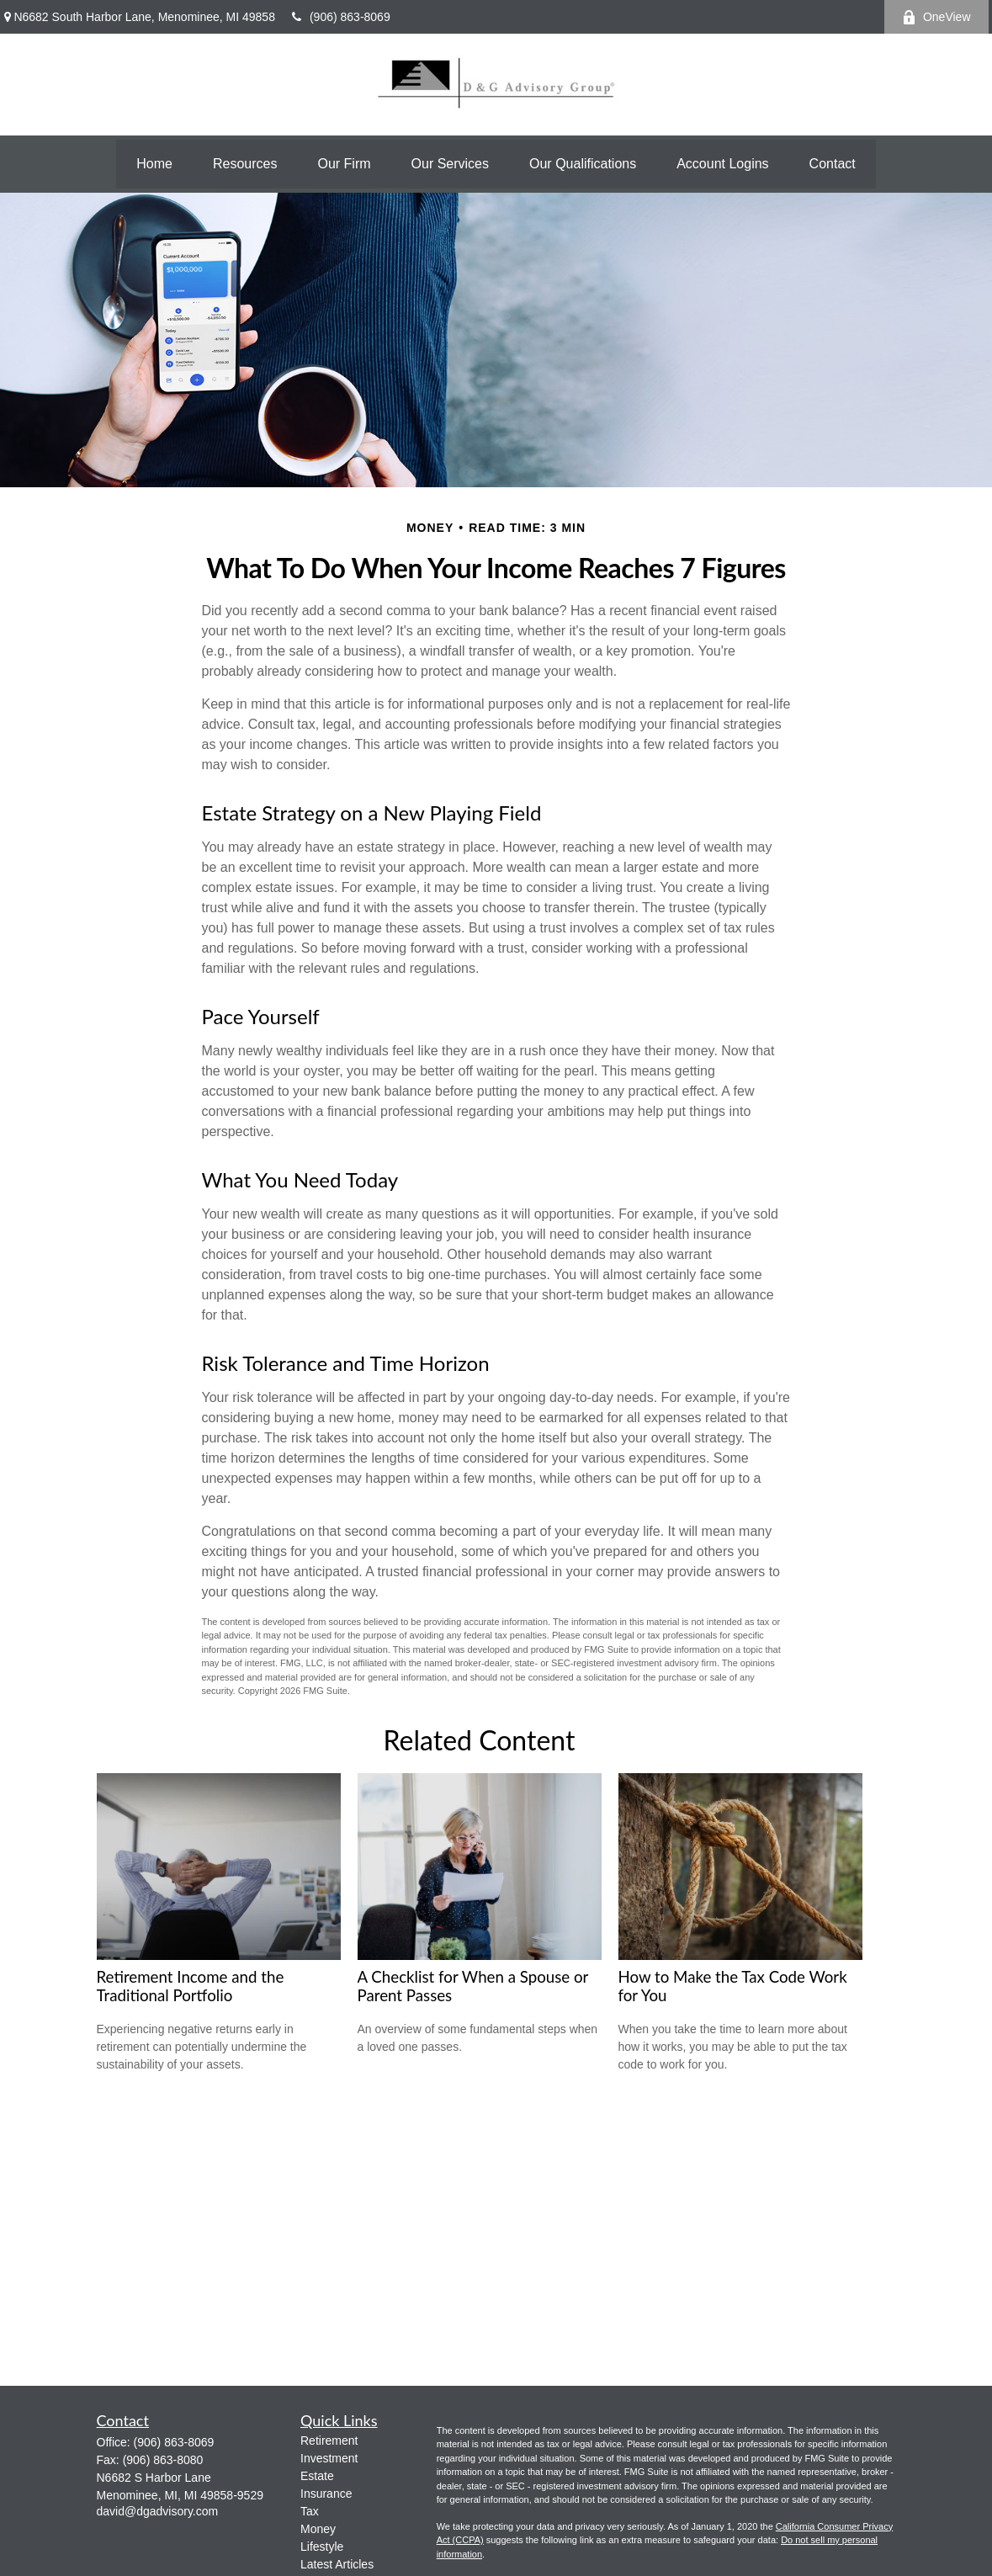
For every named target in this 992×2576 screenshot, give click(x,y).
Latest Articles (337, 2564)
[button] (154, 164)
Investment (329, 2458)
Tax (309, 2511)
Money (318, 2529)
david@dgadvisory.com (158, 2511)
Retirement (329, 2440)
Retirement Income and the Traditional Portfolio (190, 1986)
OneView (936, 17)
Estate (317, 2476)
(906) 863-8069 (341, 17)
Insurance (326, 2493)
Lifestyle (321, 2546)
